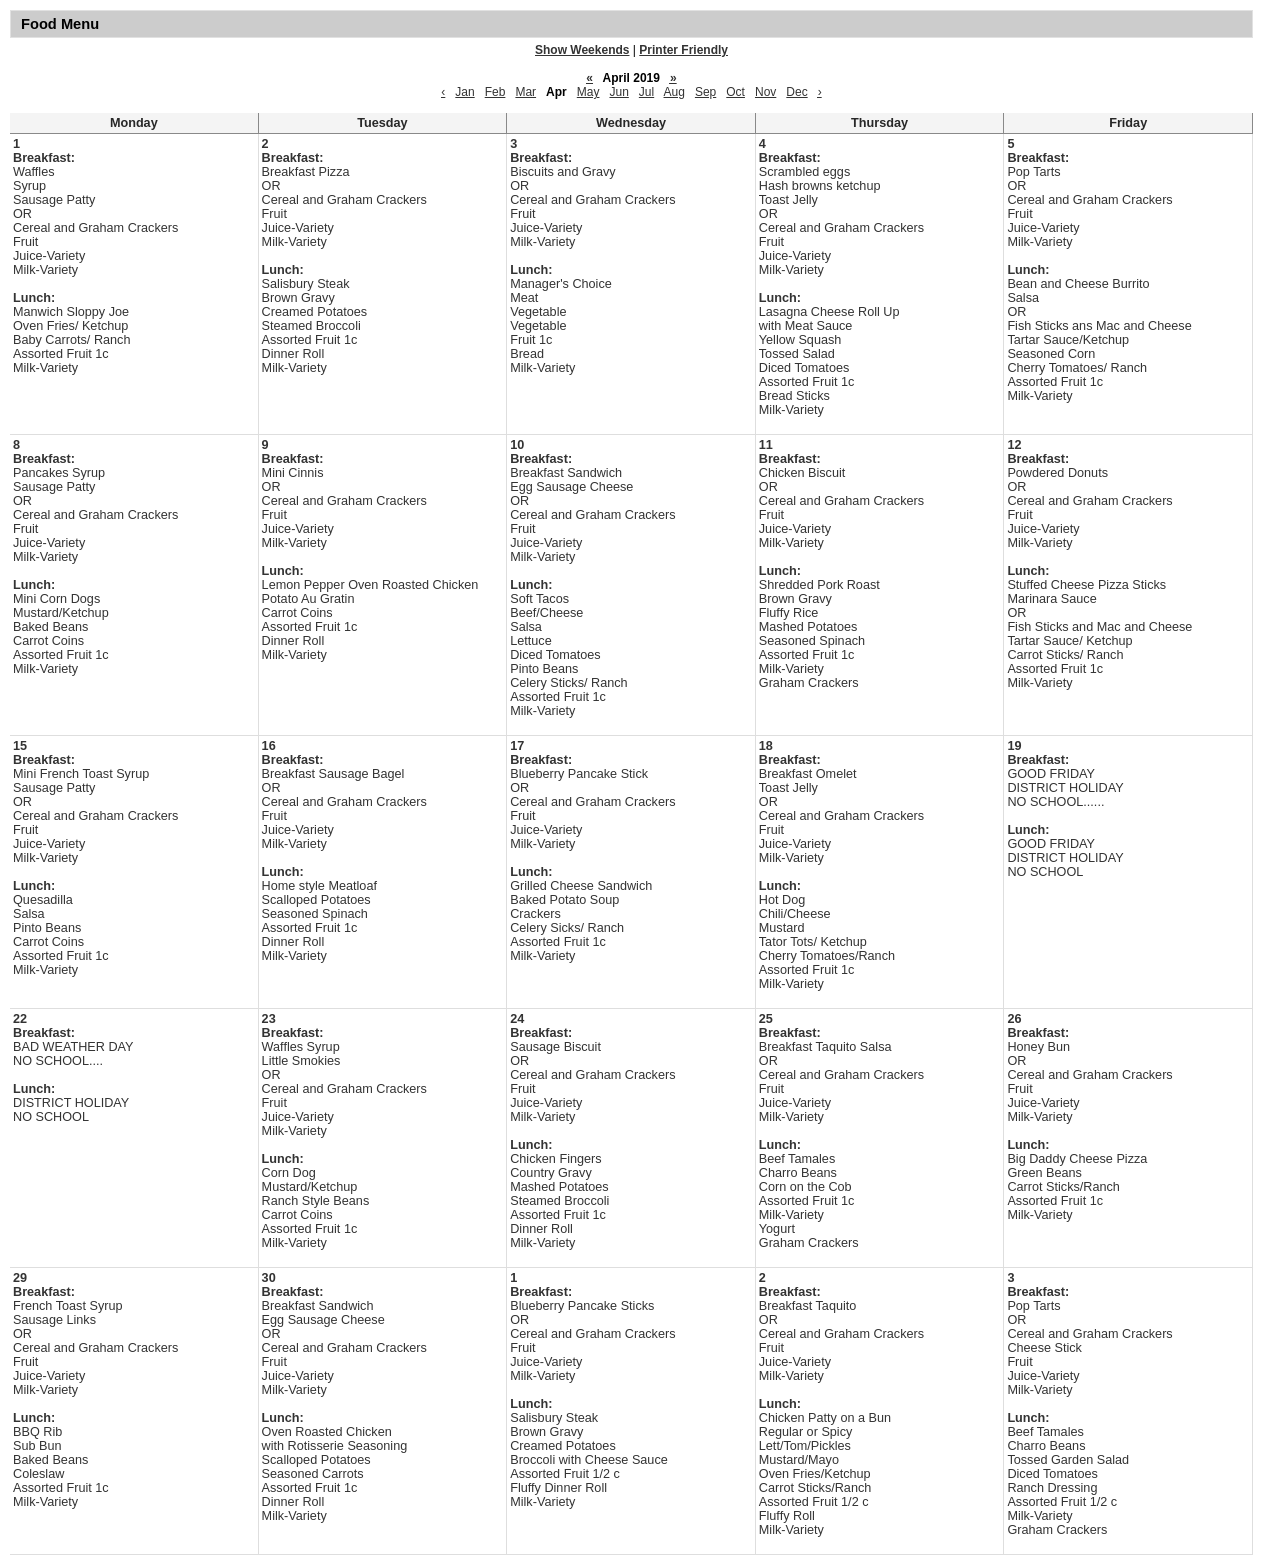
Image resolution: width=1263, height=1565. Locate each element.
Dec (796, 92)
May (588, 92)
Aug (674, 92)
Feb (495, 92)
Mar (525, 92)
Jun (618, 92)
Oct (735, 92)
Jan (464, 92)
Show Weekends (582, 50)
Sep (705, 92)
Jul (646, 92)
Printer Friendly (683, 50)
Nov (765, 92)
